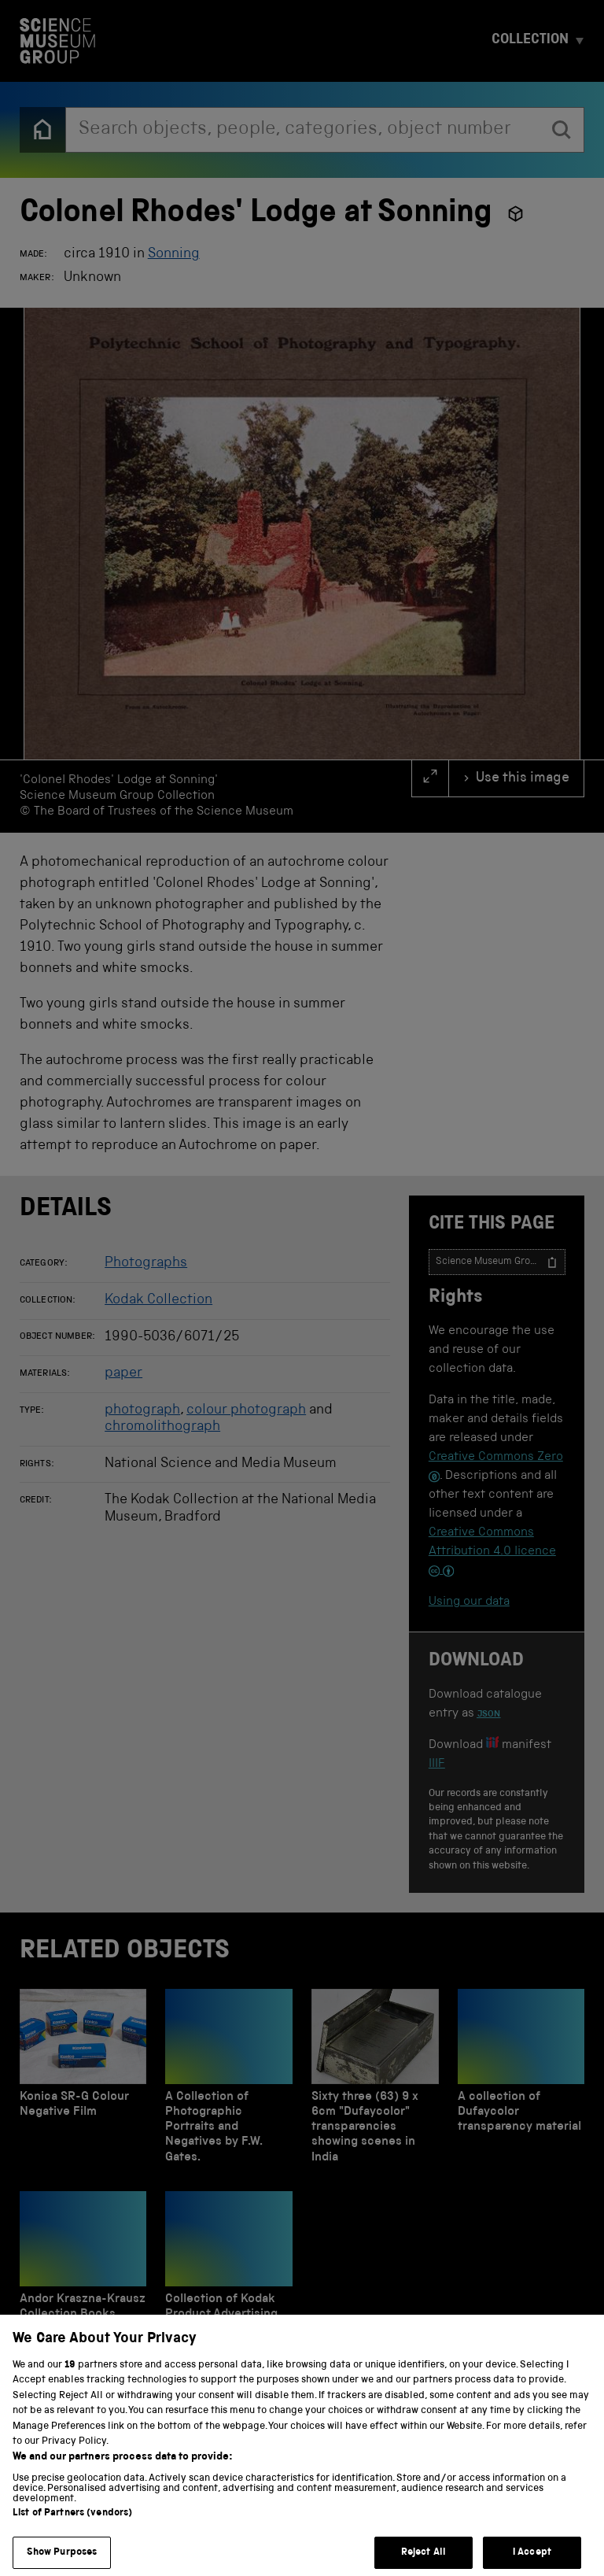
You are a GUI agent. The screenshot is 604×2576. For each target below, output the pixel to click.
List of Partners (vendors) (72, 2532)
